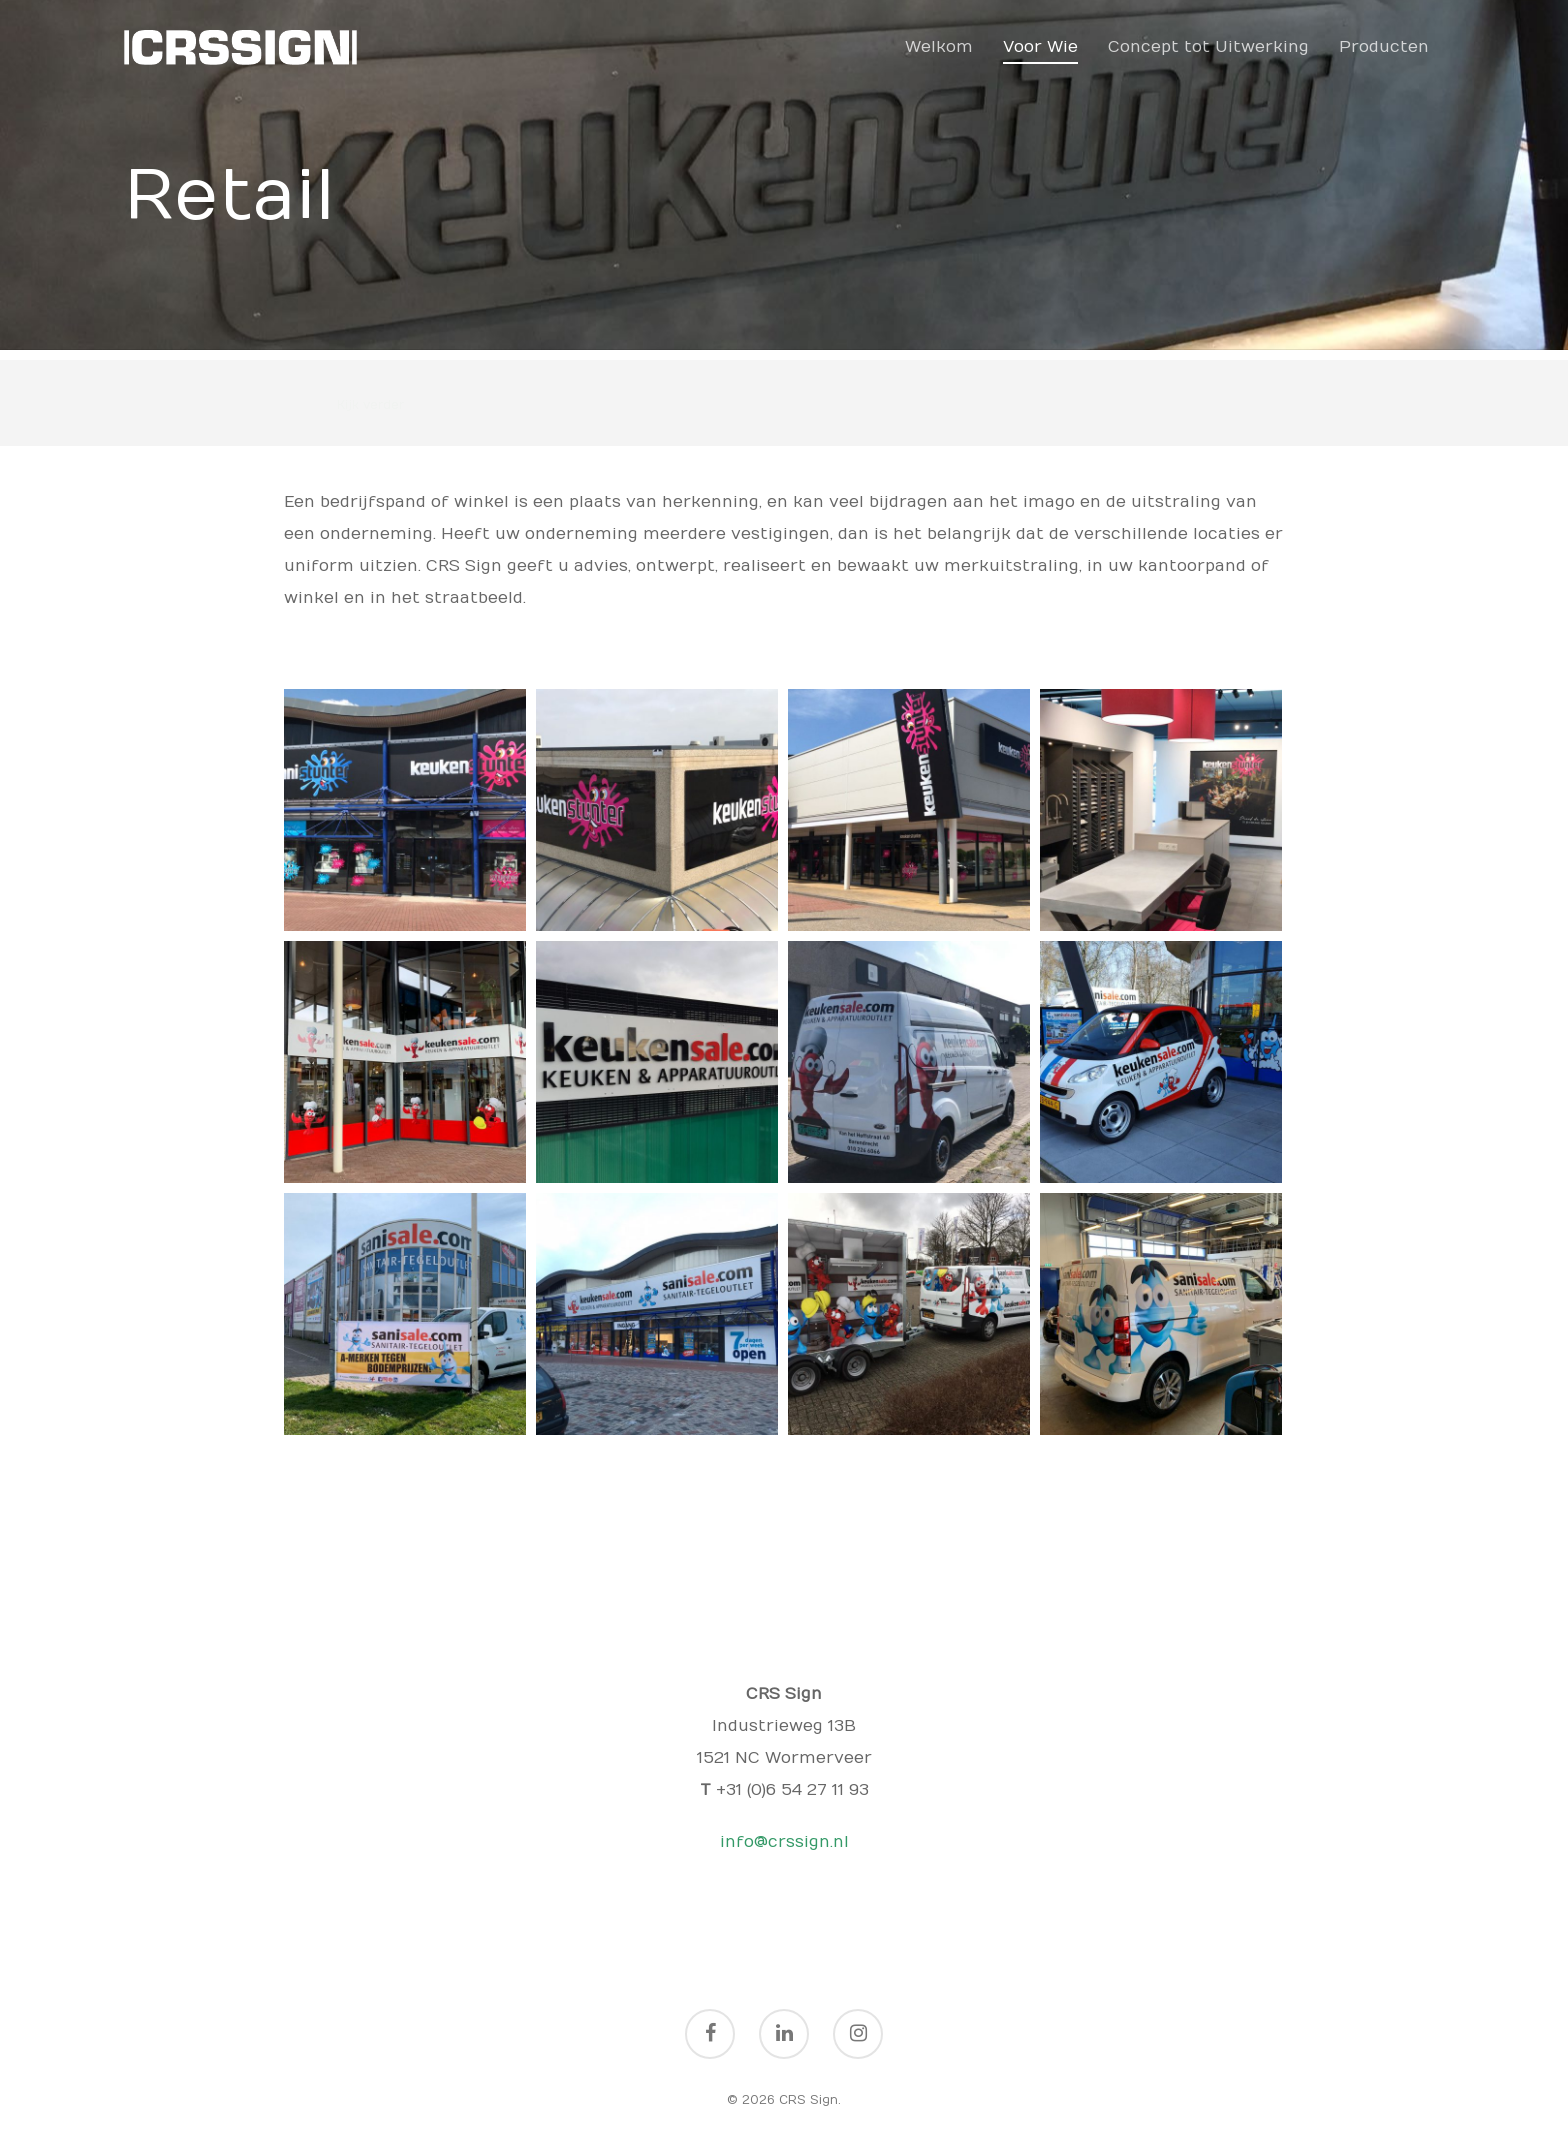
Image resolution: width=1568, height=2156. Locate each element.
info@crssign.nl (784, 1842)
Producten (1384, 47)
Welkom (939, 47)
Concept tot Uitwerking (1208, 47)
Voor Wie (1040, 47)
